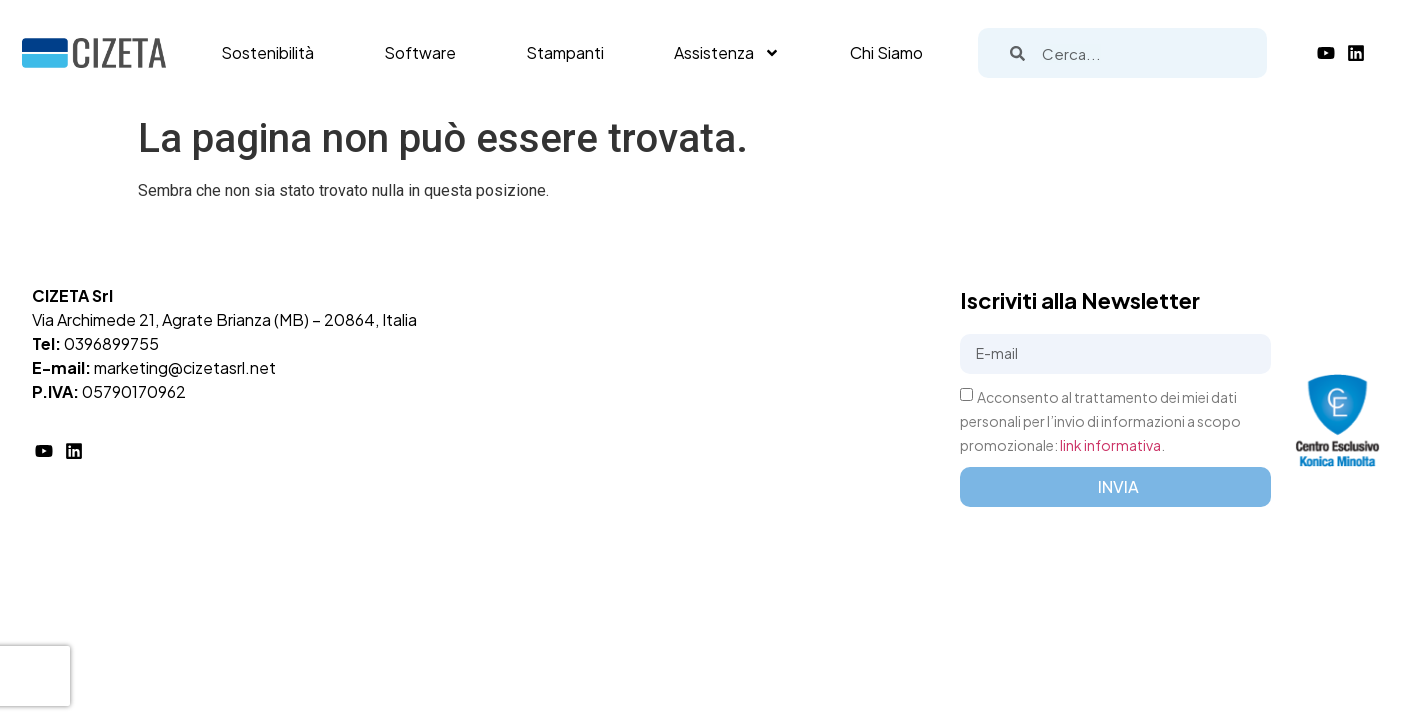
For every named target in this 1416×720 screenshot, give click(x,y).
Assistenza (727, 53)
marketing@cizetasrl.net (185, 367)
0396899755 (111, 343)
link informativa (1110, 445)
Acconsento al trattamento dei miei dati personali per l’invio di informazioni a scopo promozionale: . (1100, 421)
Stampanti (565, 52)
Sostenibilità (267, 52)
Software (420, 52)
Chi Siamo (886, 52)
